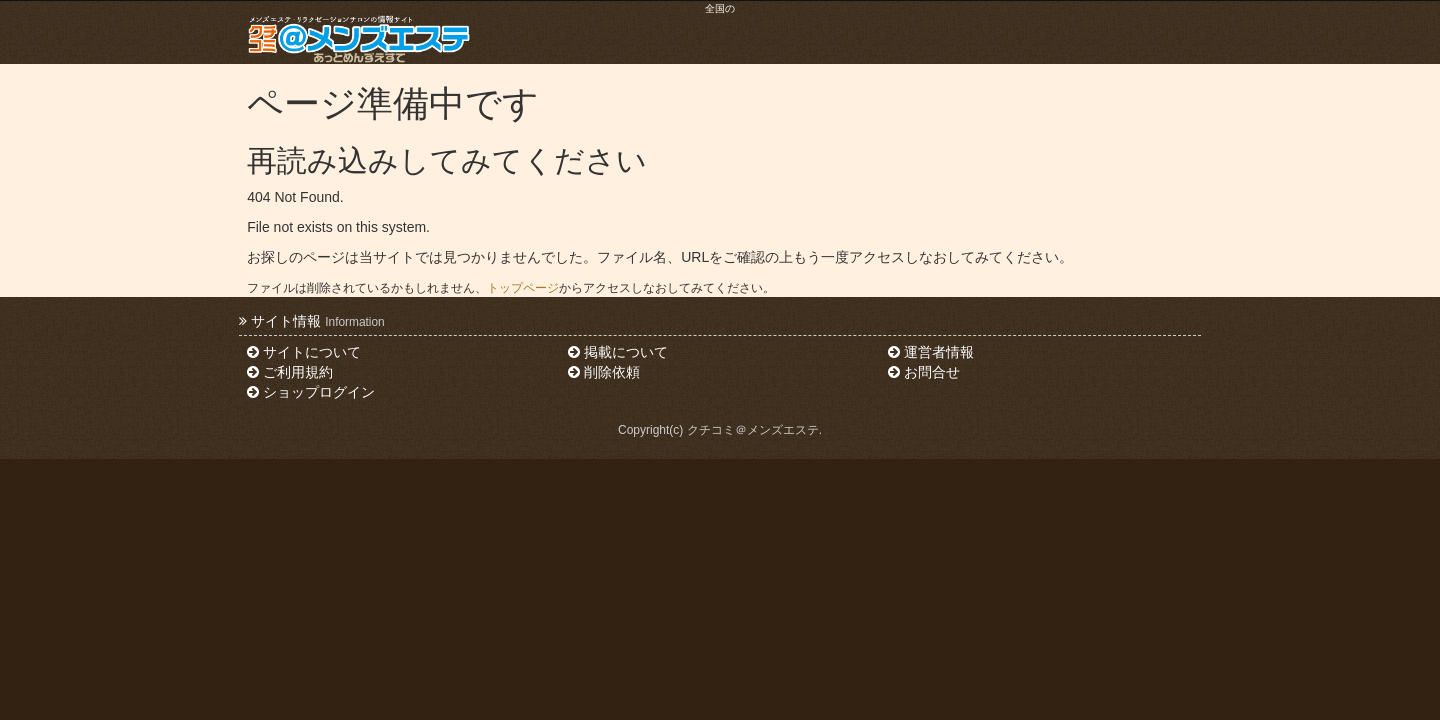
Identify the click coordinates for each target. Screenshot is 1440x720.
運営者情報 (931, 352)
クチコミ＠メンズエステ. (754, 430)
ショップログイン (311, 392)
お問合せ (924, 372)
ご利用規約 (290, 372)
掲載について (618, 352)
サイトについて (304, 352)
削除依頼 (604, 372)
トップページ (523, 288)
